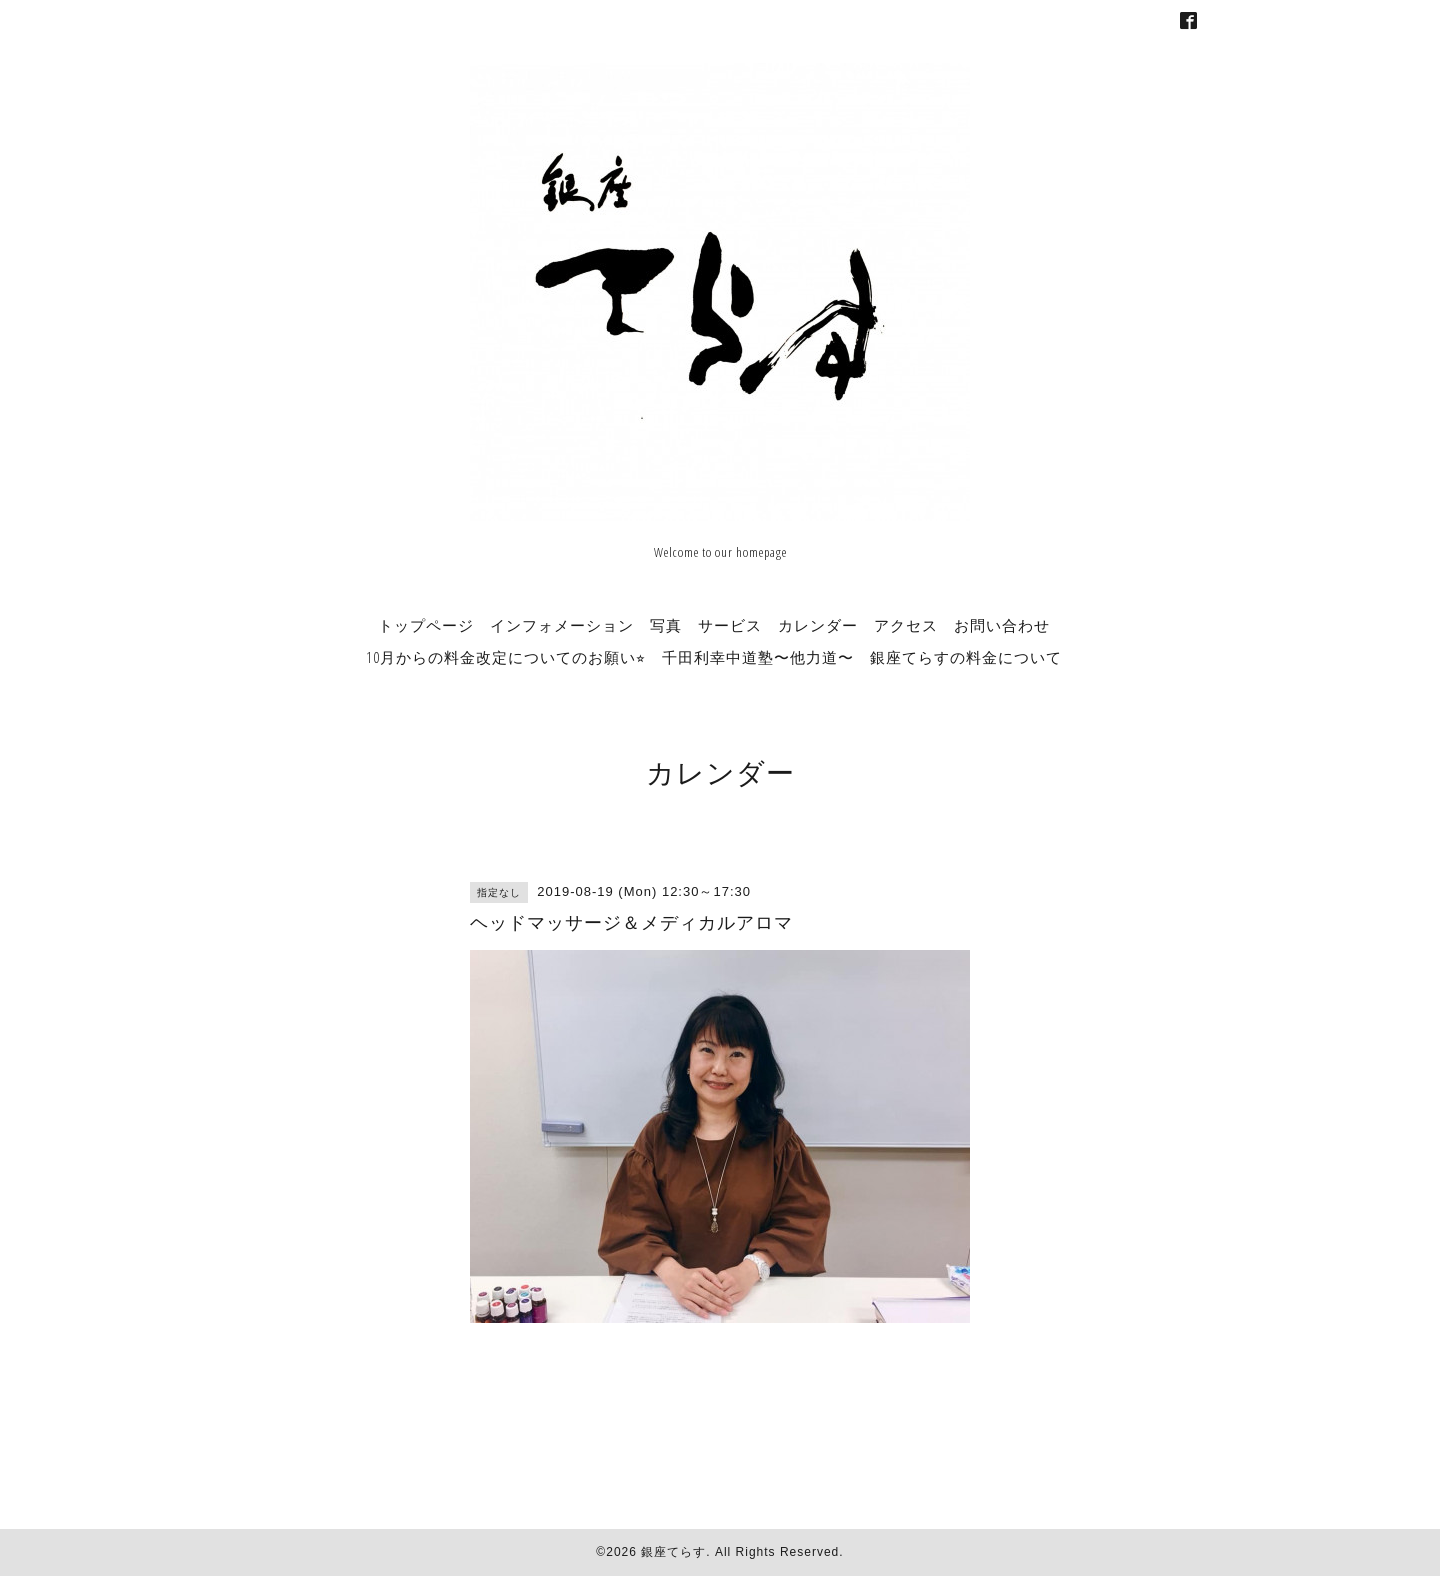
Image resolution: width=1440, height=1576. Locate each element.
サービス (730, 625)
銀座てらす (673, 1552)
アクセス (906, 625)
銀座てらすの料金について (966, 657)
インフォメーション (562, 625)
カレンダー (818, 625)
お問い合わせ (1002, 625)
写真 (666, 625)
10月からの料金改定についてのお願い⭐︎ (506, 657)
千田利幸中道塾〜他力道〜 (758, 657)
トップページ (426, 625)
